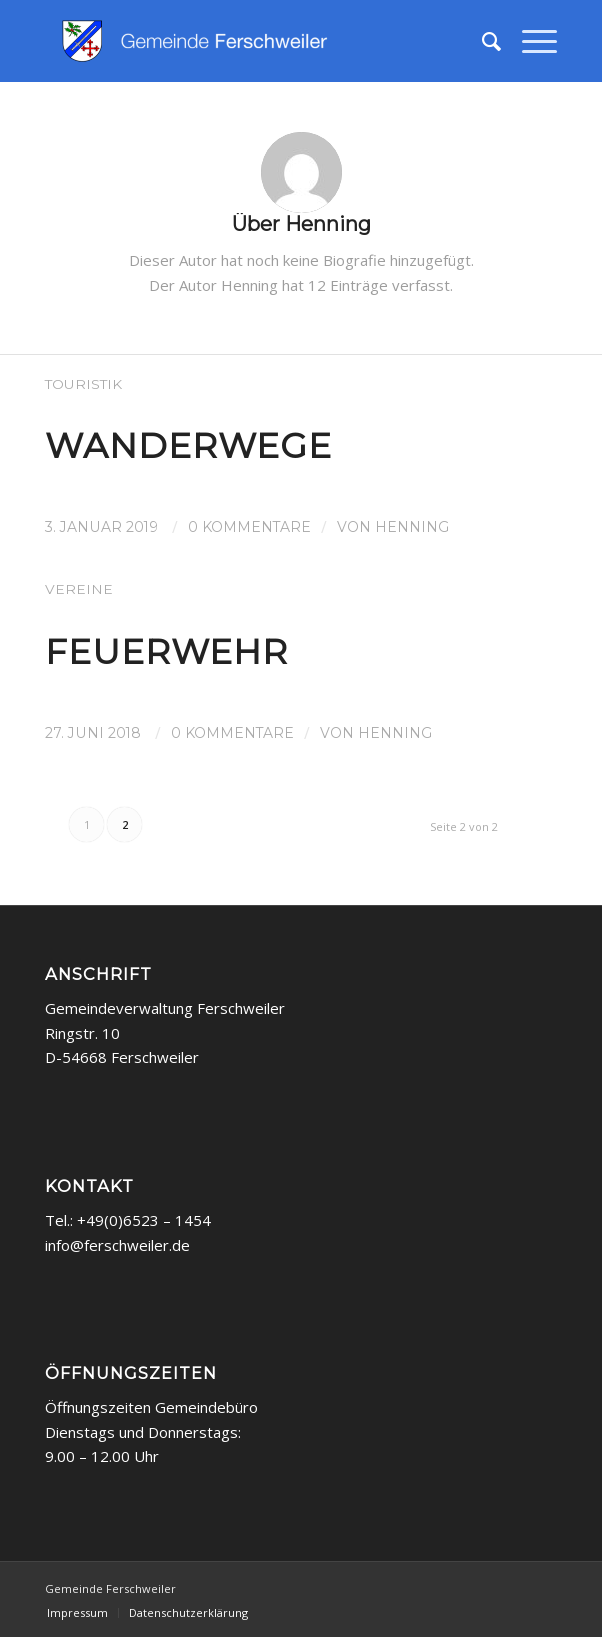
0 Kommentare (249, 527)
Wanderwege (188, 446)
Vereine (79, 589)
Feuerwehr (166, 652)
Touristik (83, 384)
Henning (412, 527)
